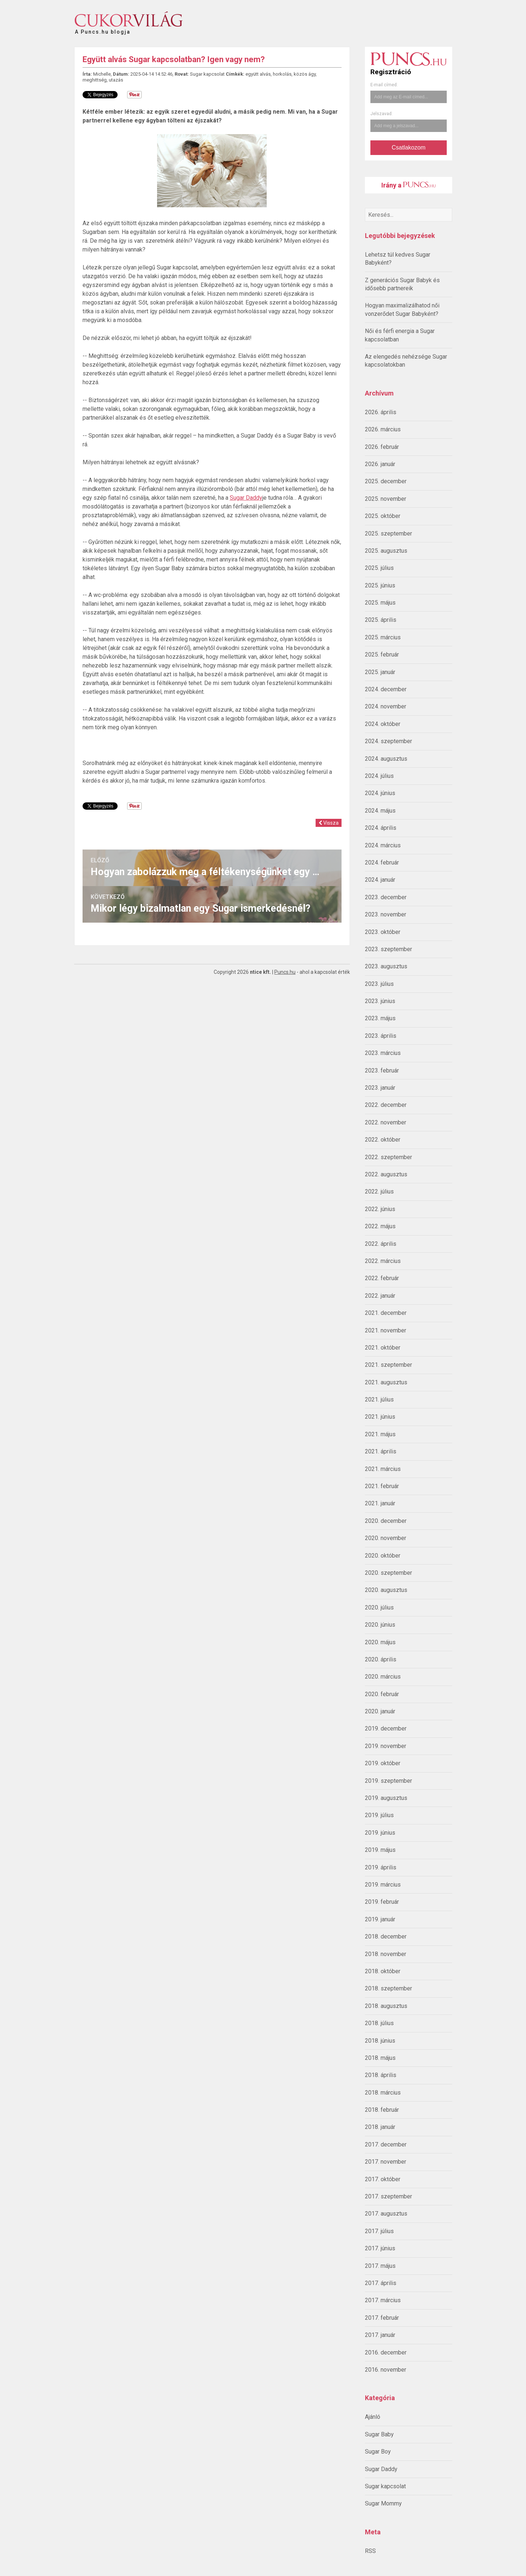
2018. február (382, 2109)
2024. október (382, 723)
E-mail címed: (384, 85)
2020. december (386, 1520)
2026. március (383, 429)
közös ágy (305, 74)
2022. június (380, 1209)
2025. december (386, 481)
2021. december (386, 1312)
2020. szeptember (388, 1572)
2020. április (380, 1659)
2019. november (385, 1746)
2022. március (383, 1260)
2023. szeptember (388, 949)
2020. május (380, 1642)
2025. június (380, 585)
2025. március (383, 637)
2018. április (380, 2075)
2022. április (380, 1243)
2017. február (382, 2317)
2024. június (380, 793)
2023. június (380, 1001)
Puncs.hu (285, 972)
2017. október (382, 2179)
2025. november (385, 498)
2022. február (382, 1278)
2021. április (380, 1451)
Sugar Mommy (383, 2503)
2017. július (379, 2231)
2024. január (380, 879)
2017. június (380, 2248)
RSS (370, 2550)
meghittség (95, 80)
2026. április (380, 412)
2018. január (380, 2126)
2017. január (380, 2334)
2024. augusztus (386, 758)
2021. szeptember (388, 1364)
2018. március (383, 2092)
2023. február (382, 1070)
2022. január (380, 1295)
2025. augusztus (386, 550)
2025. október (382, 515)
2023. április (380, 1035)
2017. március (383, 2300)
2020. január (380, 1711)
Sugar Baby (379, 2434)
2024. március (383, 845)
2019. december (386, 1728)
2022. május (380, 1226)
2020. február (382, 1694)
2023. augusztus (386, 966)
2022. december (386, 1104)
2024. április (380, 827)
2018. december (386, 1936)
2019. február (382, 1901)
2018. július (379, 2023)
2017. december (386, 2144)
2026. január (380, 464)
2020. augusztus (386, 1589)
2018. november (385, 1954)
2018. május (380, 2057)
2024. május (380, 810)
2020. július (379, 1607)
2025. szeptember (388, 533)
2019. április (380, 1867)
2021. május (380, 1434)
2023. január (380, 1087)
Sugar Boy (378, 2451)
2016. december (386, 2352)
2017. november (385, 2161)
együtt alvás (258, 74)
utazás (116, 80)
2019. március (383, 1884)
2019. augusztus (386, 1797)
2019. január (380, 1919)
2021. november (385, 1330)
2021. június (380, 1416)
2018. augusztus (386, 2005)
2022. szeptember (388, 1157)
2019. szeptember (388, 1780)
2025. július (379, 567)
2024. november (385, 706)
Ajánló (372, 2416)
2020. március (383, 1676)
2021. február (382, 1486)
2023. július (379, 983)
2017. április (380, 2283)
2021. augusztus (386, 1382)
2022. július (379, 1191)
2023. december (386, 897)
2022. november (385, 1122)
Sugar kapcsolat (385, 2486)
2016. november (385, 2369)
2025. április (380, 619)
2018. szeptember (388, 1988)
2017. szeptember (388, 2196)
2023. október (382, 931)
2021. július (379, 1399)
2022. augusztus (386, 1174)
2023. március (383, 1052)
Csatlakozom (408, 147)
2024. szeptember (388, 741)
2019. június (380, 1832)
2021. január (380, 1503)
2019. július (379, 1815)
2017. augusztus (386, 2213)
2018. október (382, 1971)
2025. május (380, 602)
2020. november (385, 1538)
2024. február (382, 862)
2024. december (386, 689)
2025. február (382, 654)
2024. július (379, 775)
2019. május (380, 1849)
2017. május (380, 2265)
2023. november (385, 914)
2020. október (382, 1555)
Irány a (408, 185)
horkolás (282, 74)
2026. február (382, 446)
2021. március (383, 1468)
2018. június (380, 2040)
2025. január (380, 672)
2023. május (380, 1018)
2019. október (382, 1763)
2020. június (380, 1624)
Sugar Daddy (381, 2469)
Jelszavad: (381, 113)
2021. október (382, 1347)
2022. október (382, 1139)
